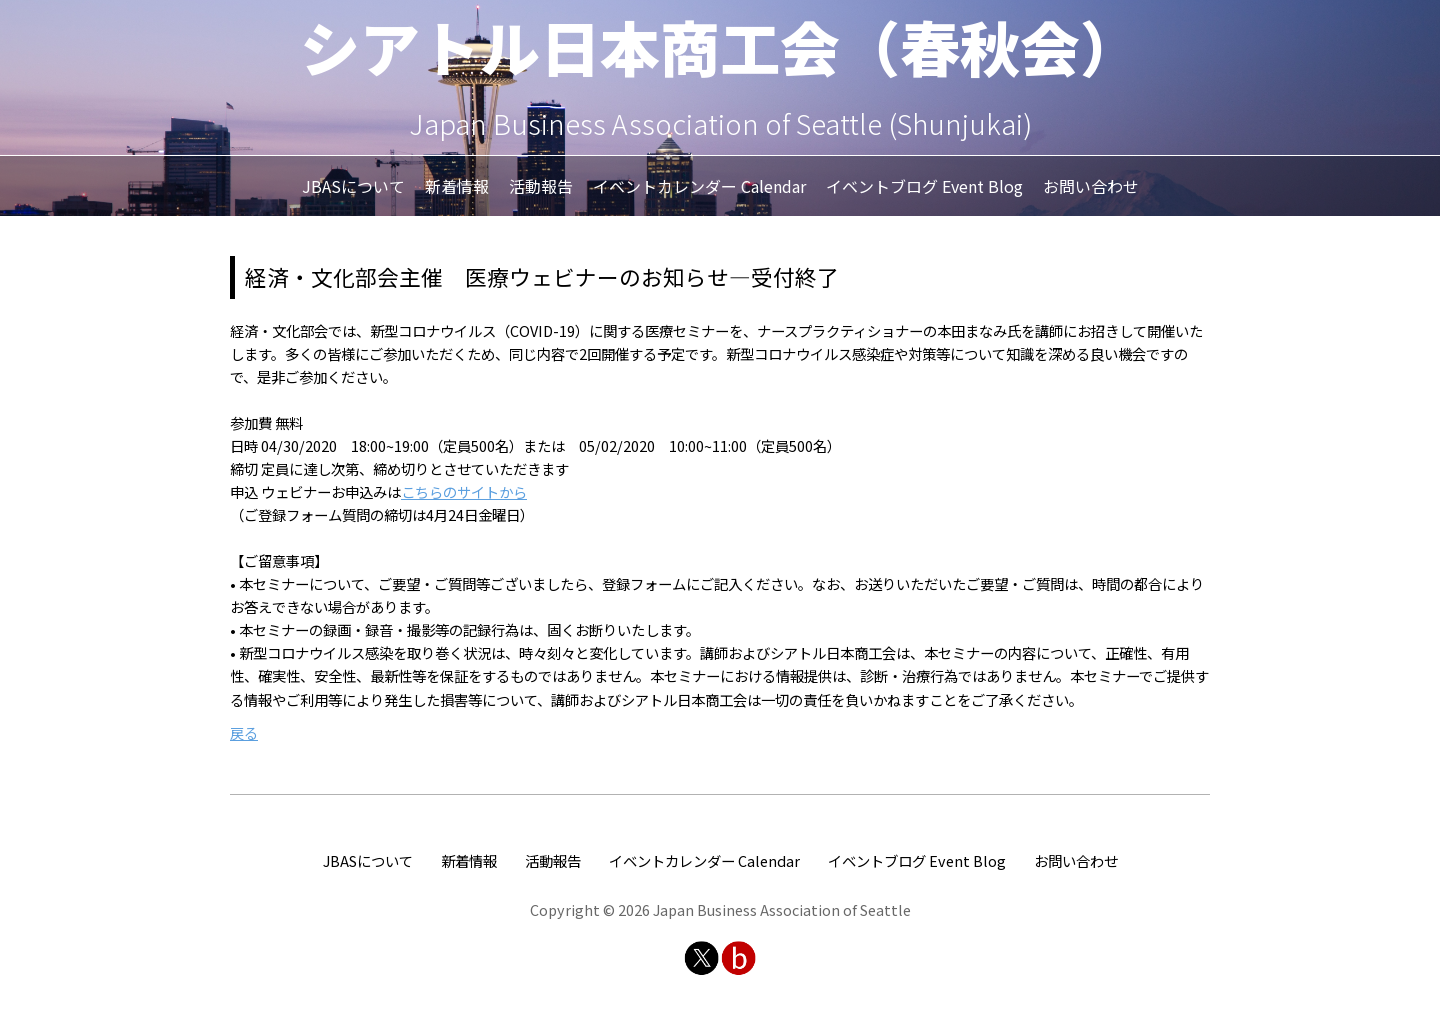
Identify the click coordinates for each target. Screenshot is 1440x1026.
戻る (244, 732)
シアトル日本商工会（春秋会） (720, 45)
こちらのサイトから (464, 491)
